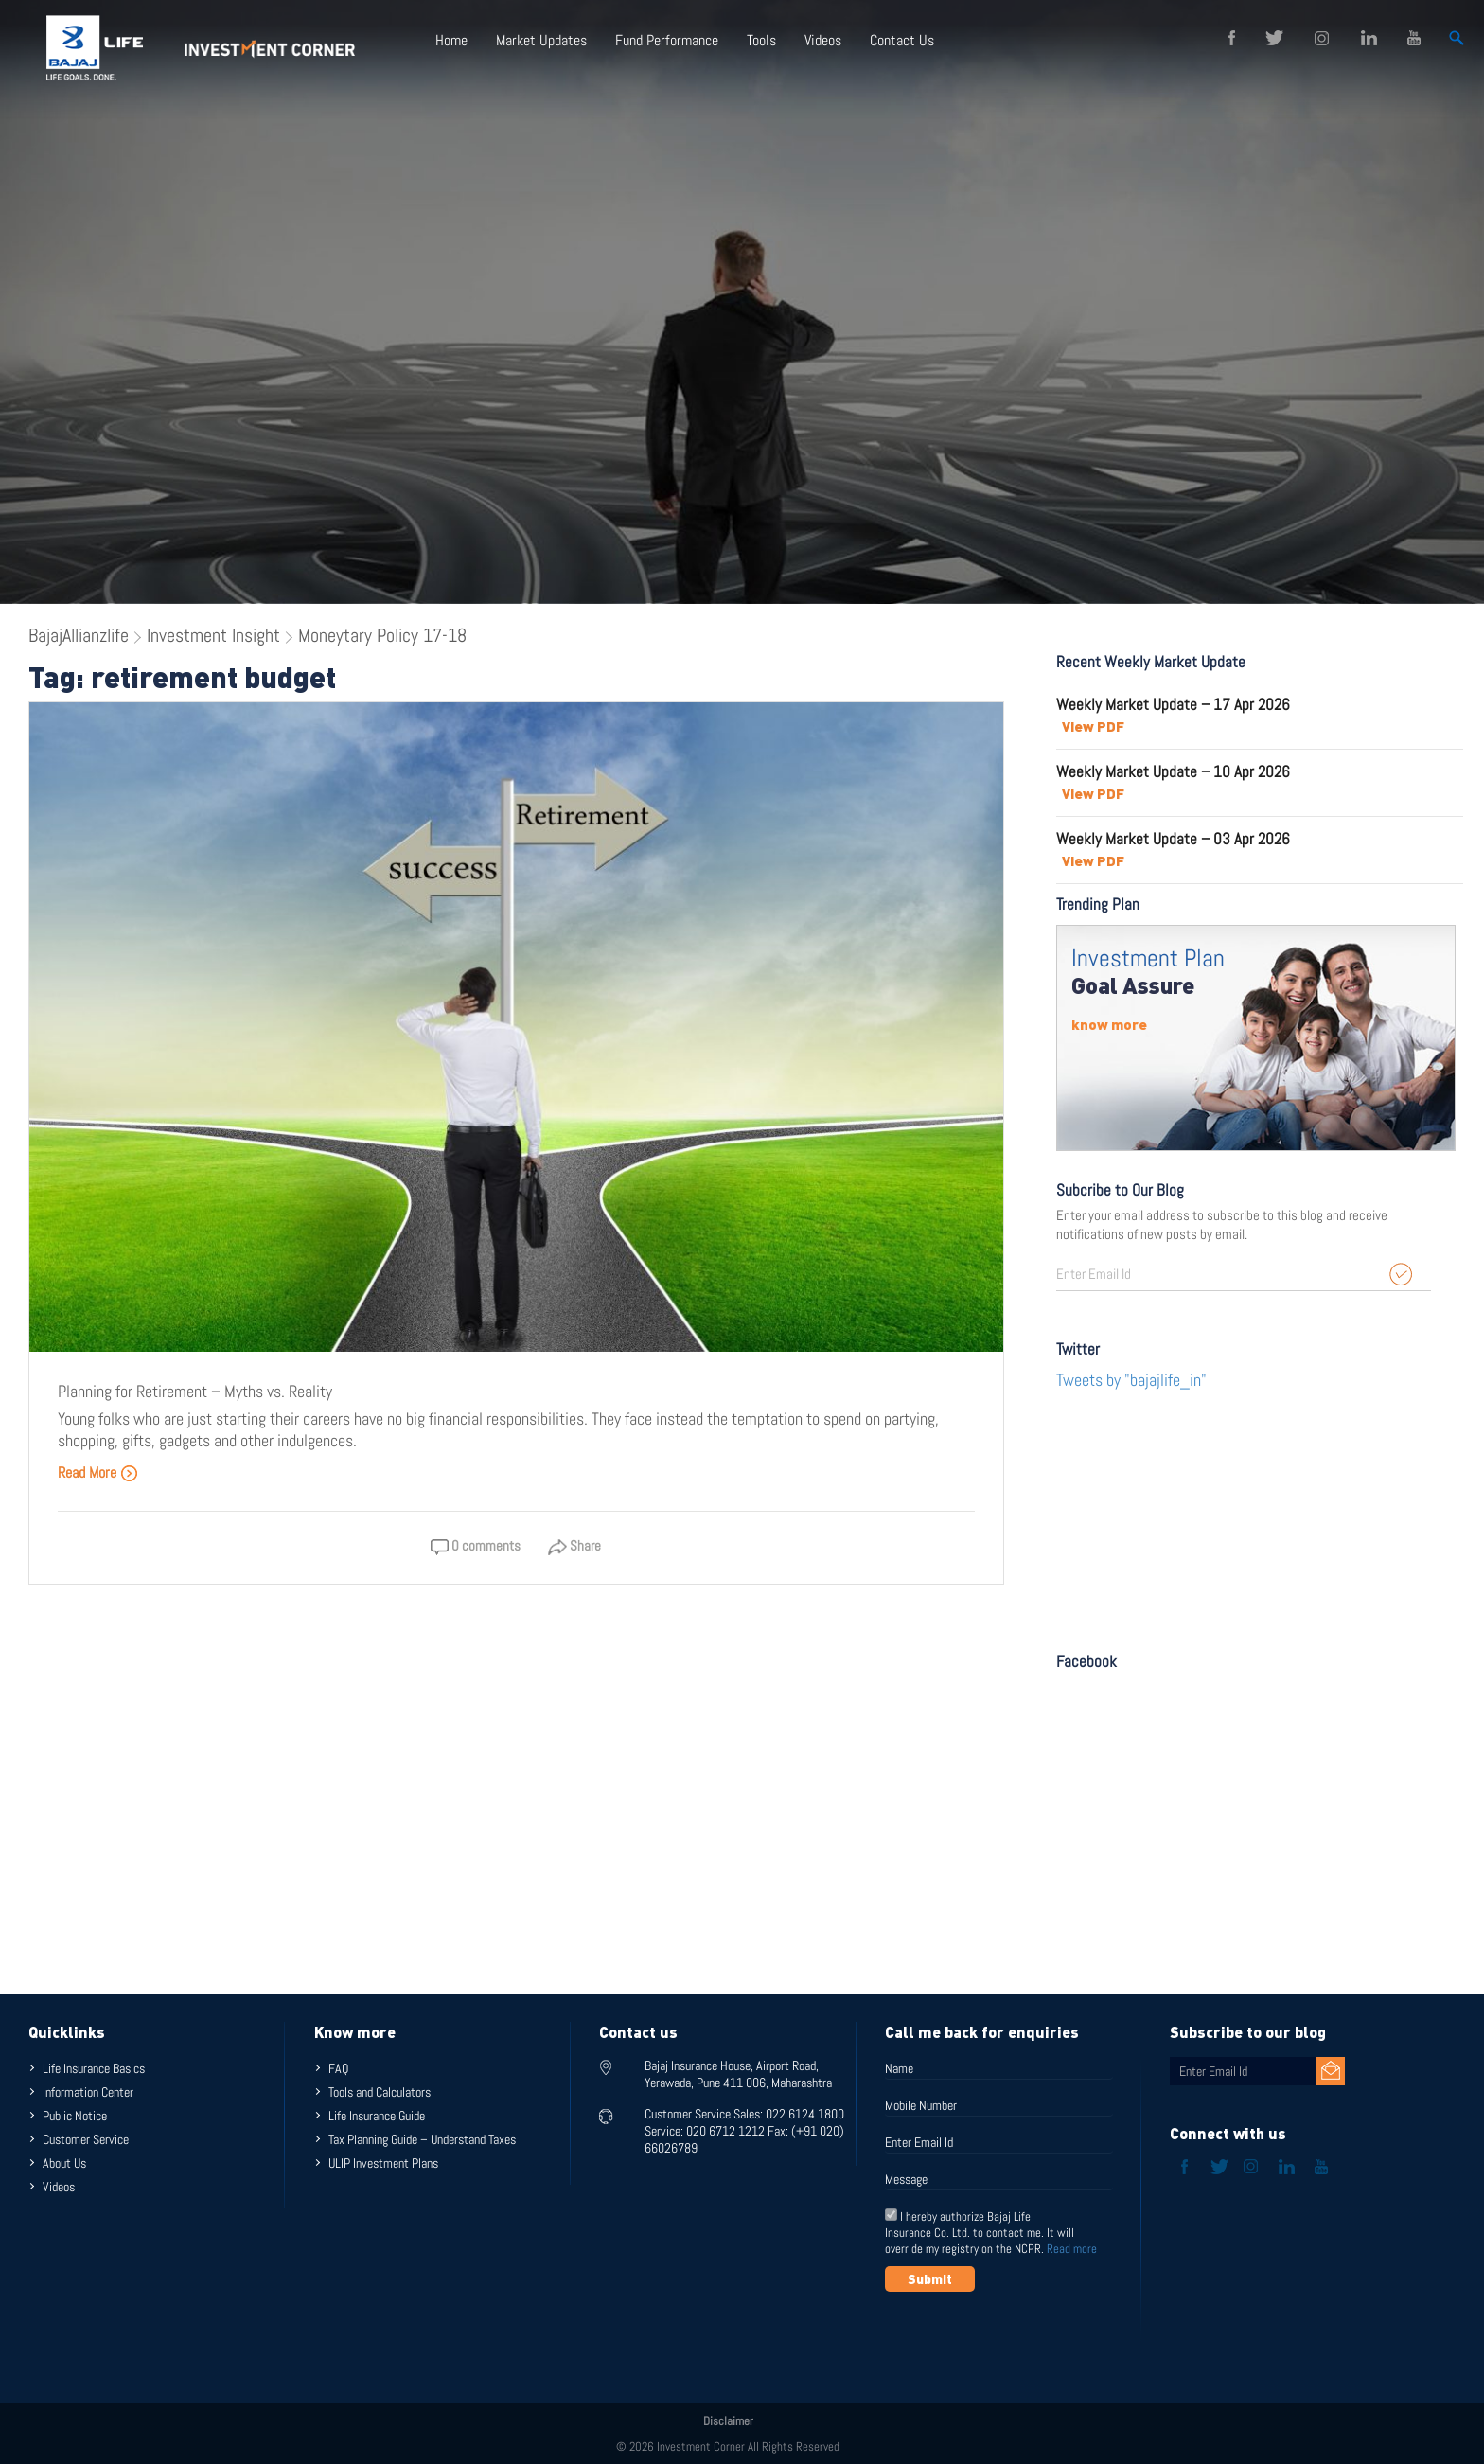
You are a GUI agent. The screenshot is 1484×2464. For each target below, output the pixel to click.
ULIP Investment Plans (383, 2163)
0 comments (476, 1545)
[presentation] (1029, 2338)
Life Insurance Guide (376, 2115)
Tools (761, 40)
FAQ (338, 2068)
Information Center (88, 2092)
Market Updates (541, 40)
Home (451, 40)
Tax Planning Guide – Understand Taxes (422, 2139)
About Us (64, 2163)
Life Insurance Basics (94, 2068)
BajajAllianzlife (78, 635)
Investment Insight (213, 635)
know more (1109, 1024)
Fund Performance (666, 40)
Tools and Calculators (379, 2092)
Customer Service (86, 2139)
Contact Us (902, 40)
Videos (822, 40)
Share (574, 1545)
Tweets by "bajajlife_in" (1131, 1380)
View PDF (1093, 726)
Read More (98, 1472)
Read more (1072, 2249)
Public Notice (75, 2115)
